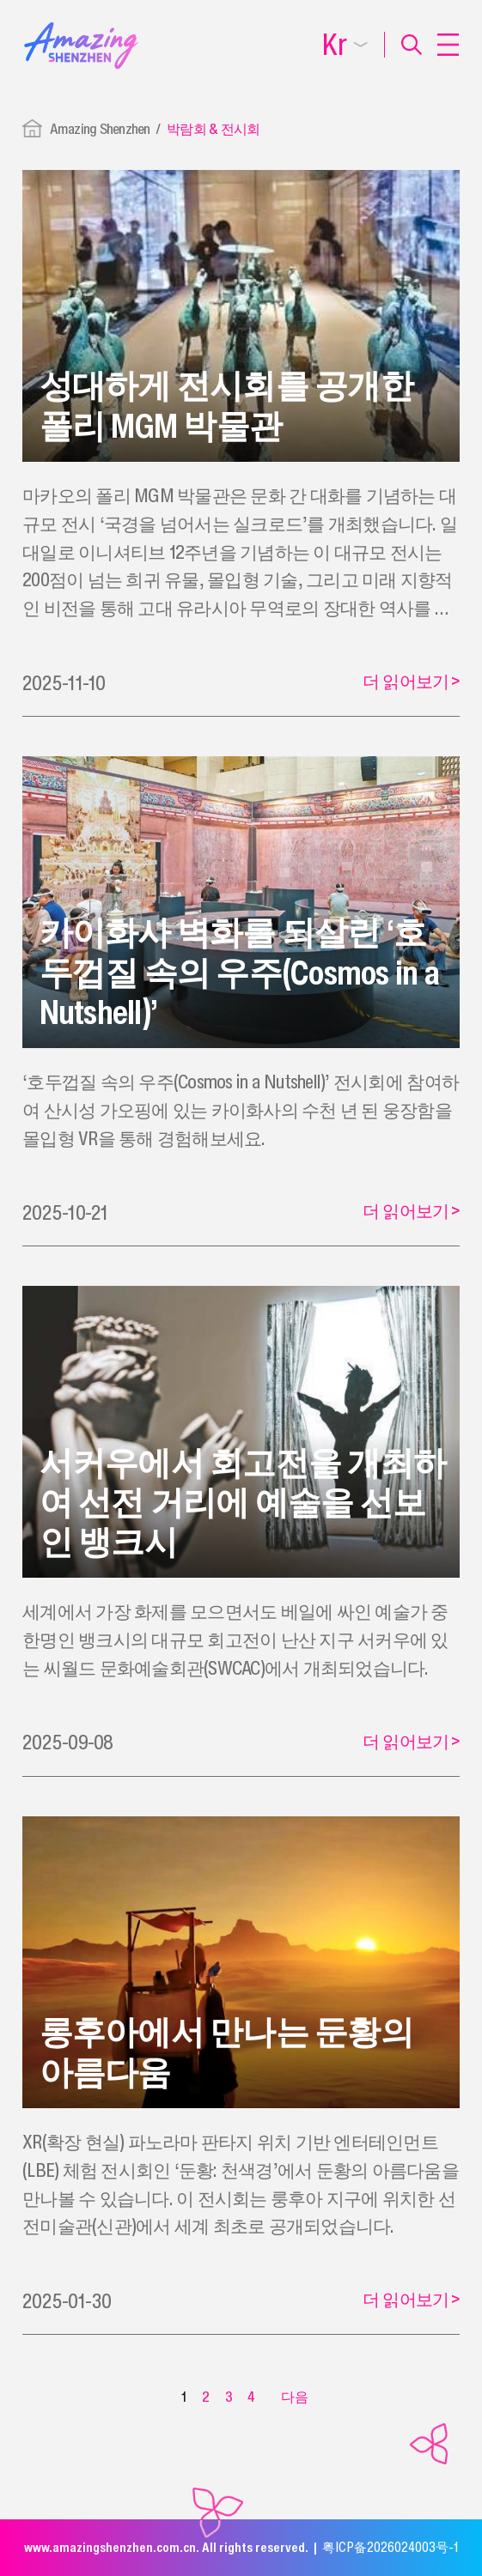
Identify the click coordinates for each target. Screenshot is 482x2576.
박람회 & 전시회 (213, 128)
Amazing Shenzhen (100, 128)
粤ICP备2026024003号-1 (390, 2546)
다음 (294, 2396)
